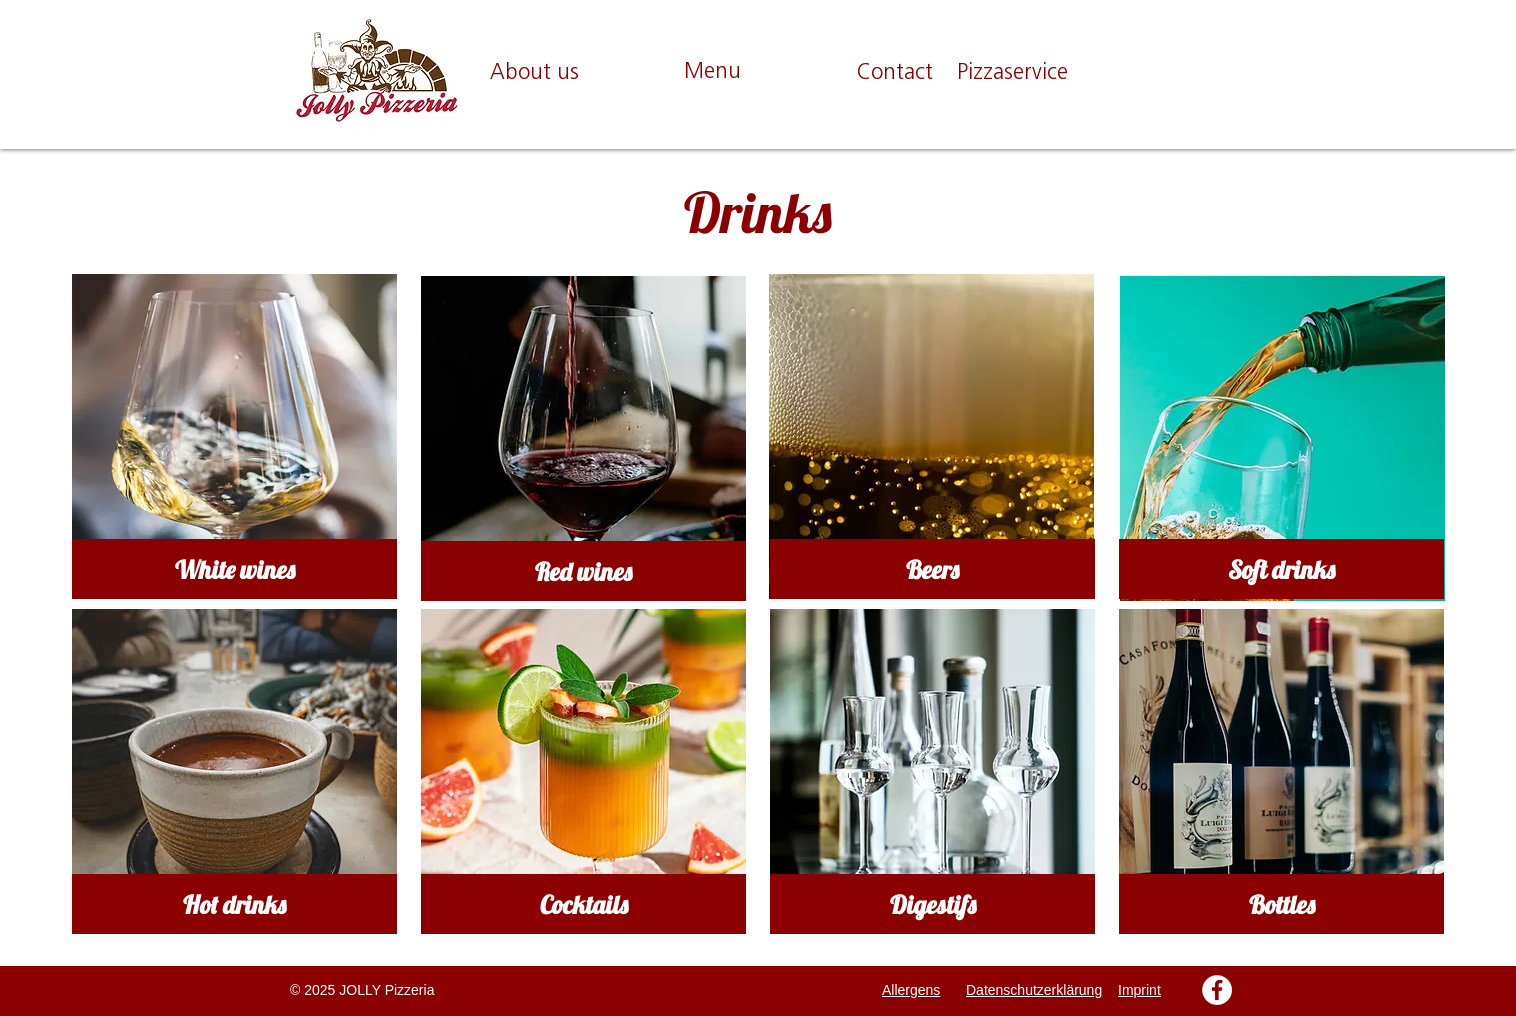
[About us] (534, 74)
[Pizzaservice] (1012, 74)
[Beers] (932, 569)
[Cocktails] (583, 904)
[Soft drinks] (1281, 569)
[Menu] (712, 73)
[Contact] (894, 74)
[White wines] (234, 569)
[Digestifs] (932, 904)
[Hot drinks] (234, 904)
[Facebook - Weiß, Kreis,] (1217, 990)
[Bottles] (1281, 904)
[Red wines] (583, 571)
